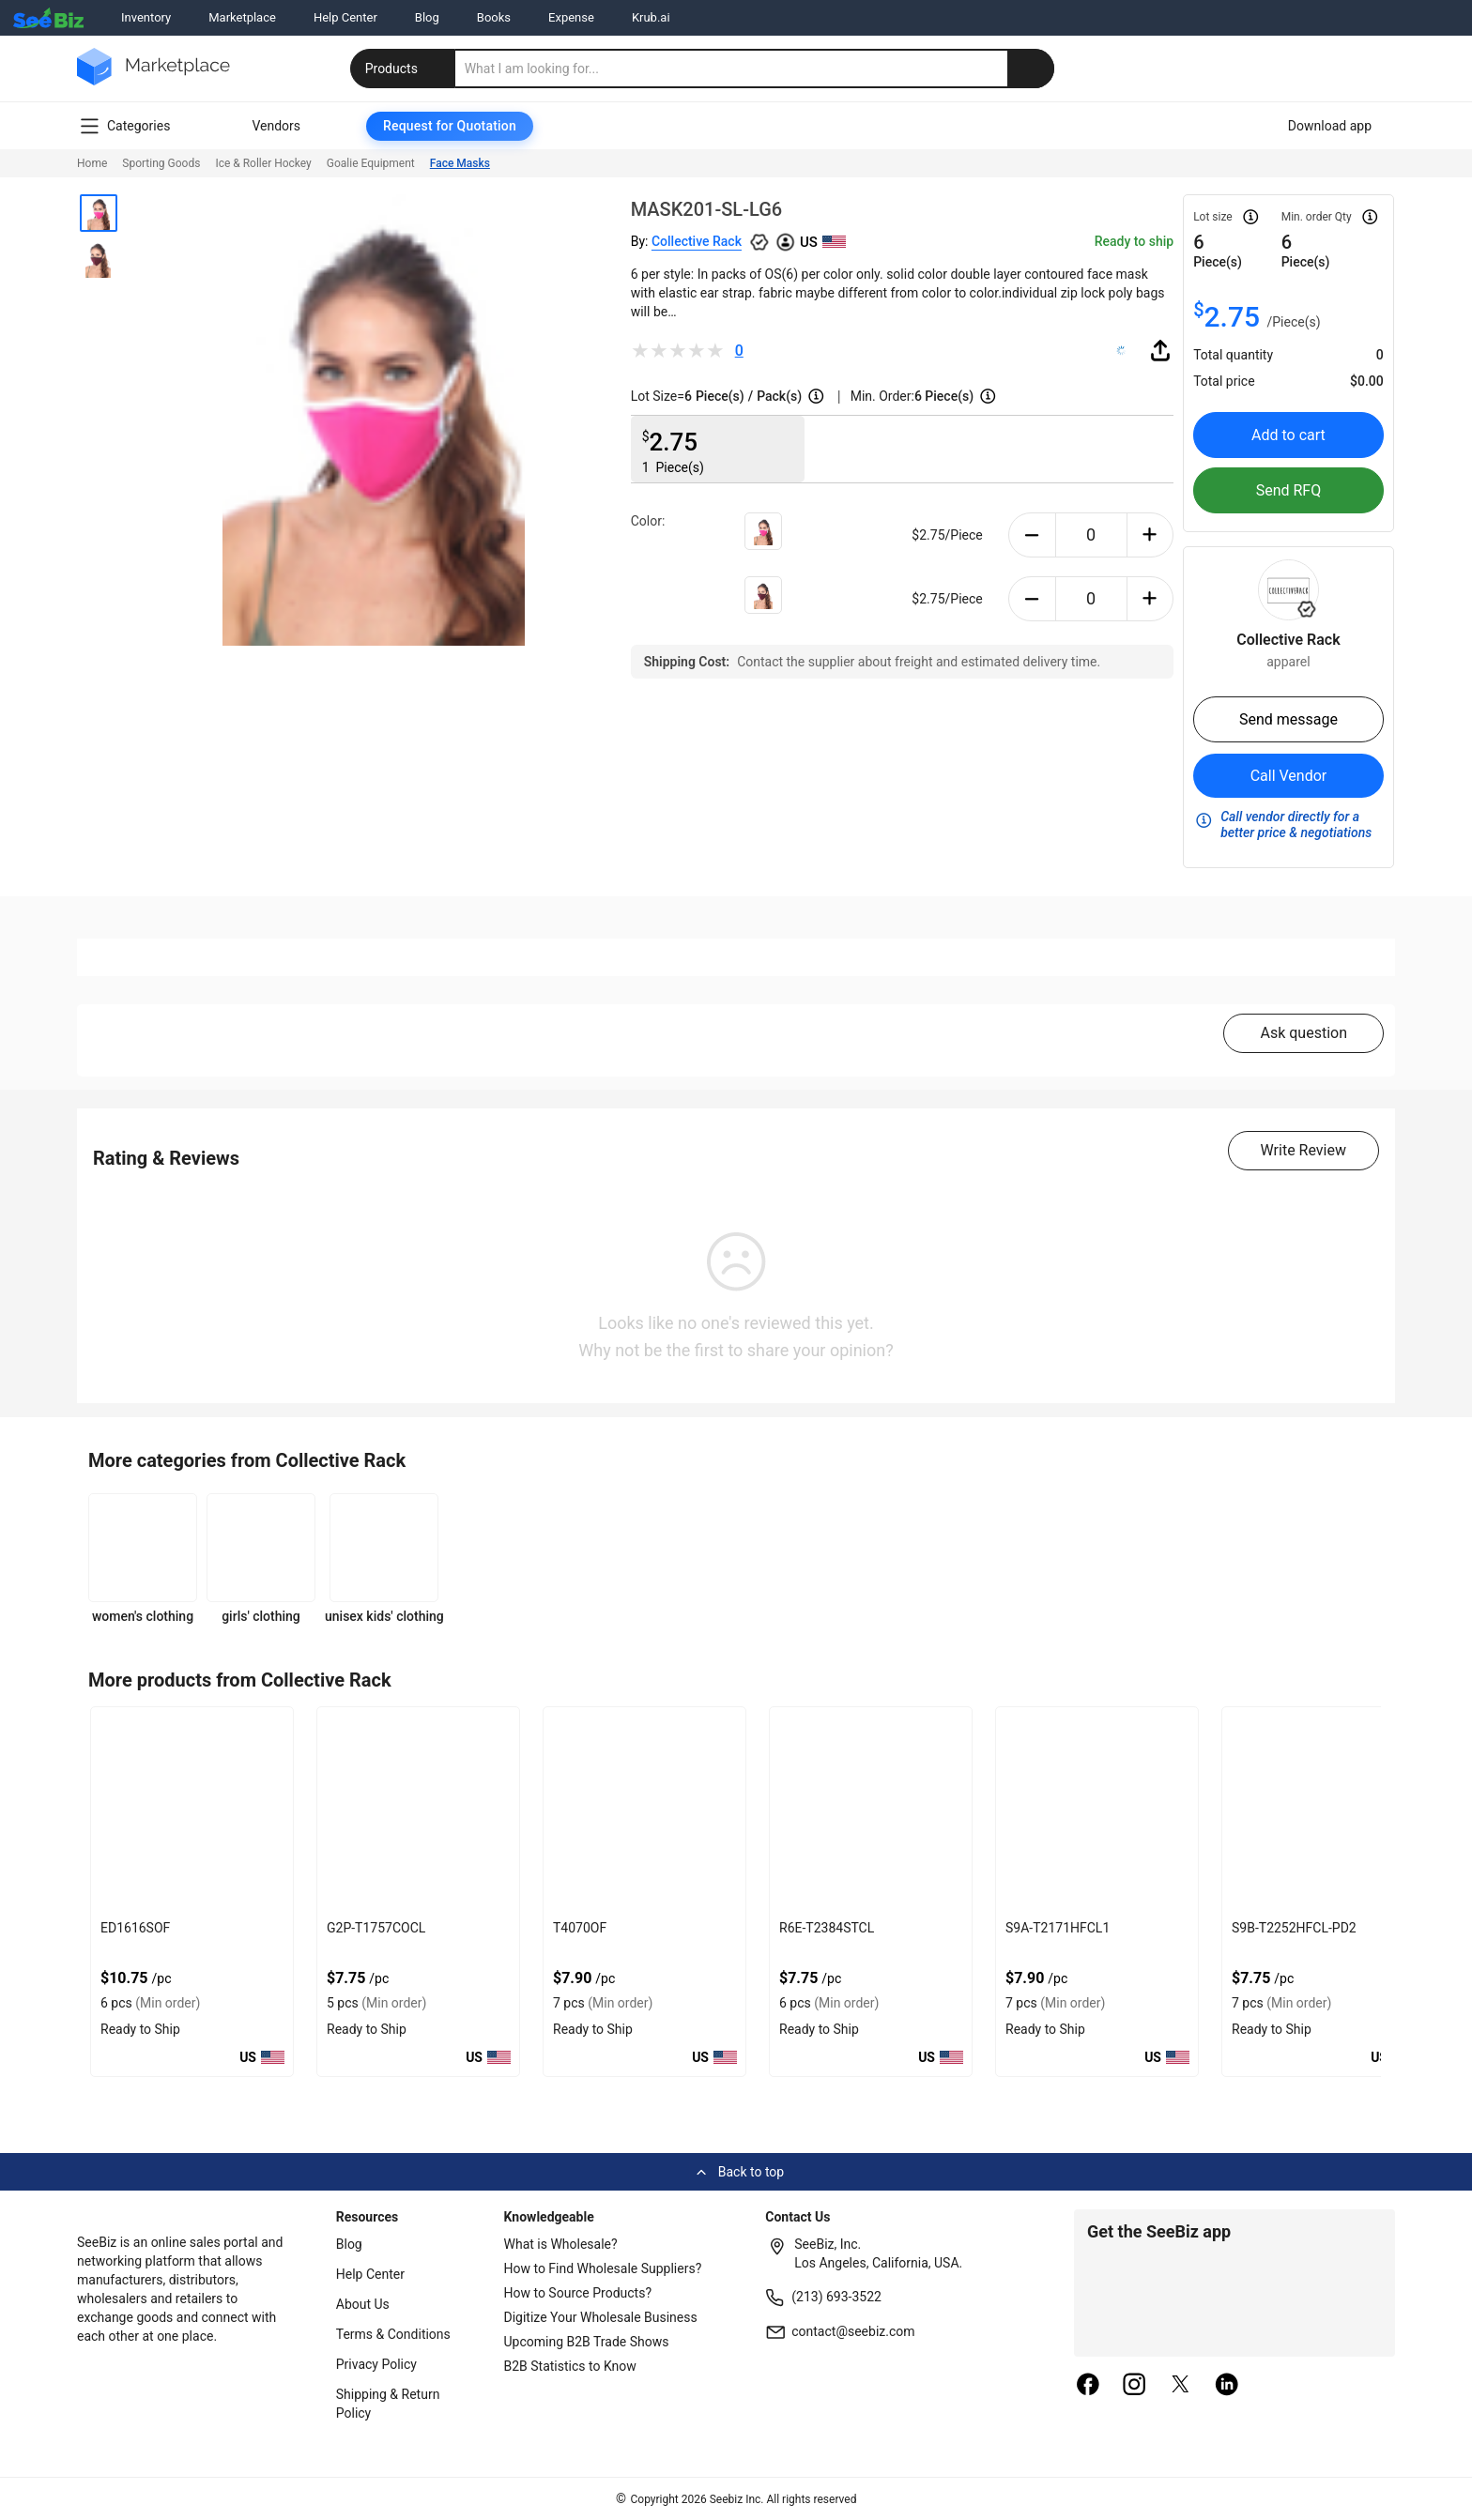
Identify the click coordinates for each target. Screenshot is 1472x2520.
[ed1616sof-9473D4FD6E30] (192, 1810)
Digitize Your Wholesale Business (601, 2317)
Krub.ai (651, 17)
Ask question (1303, 1033)
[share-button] (1160, 350)
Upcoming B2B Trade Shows (586, 2341)
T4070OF (579, 1927)
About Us (363, 2304)
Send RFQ (1289, 490)
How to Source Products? (578, 2292)
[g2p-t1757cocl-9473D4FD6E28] (418, 1810)
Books (494, 17)
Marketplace (242, 17)
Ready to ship (1134, 241)
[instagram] (1134, 2386)
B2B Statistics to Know (570, 2366)
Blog (427, 17)
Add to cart (1288, 435)
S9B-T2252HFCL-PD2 (1294, 1927)
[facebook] (1088, 2386)
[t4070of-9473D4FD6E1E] (644, 1810)
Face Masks (460, 163)
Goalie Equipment (371, 163)
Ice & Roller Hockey (263, 163)
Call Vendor (1288, 776)
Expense (571, 17)
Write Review (1303, 1150)
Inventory (146, 17)
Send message (1288, 719)
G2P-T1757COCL (376, 1927)
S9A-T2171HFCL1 (1057, 1927)
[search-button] (1030, 68)
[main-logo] (153, 80)
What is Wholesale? (561, 2244)
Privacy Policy (376, 2364)
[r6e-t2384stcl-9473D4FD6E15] (871, 1810)
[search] (754, 68)
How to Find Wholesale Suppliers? (603, 2268)
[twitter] (1181, 2386)
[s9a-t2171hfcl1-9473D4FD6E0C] (1097, 1810)
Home (92, 163)
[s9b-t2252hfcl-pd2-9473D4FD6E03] (1323, 1810)
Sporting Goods (161, 163)
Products (404, 68)
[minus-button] (1032, 535)
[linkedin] (1227, 2386)
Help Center (345, 17)
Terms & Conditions (393, 2334)
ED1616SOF (135, 1927)
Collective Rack (697, 241)
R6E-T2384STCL (826, 1927)
